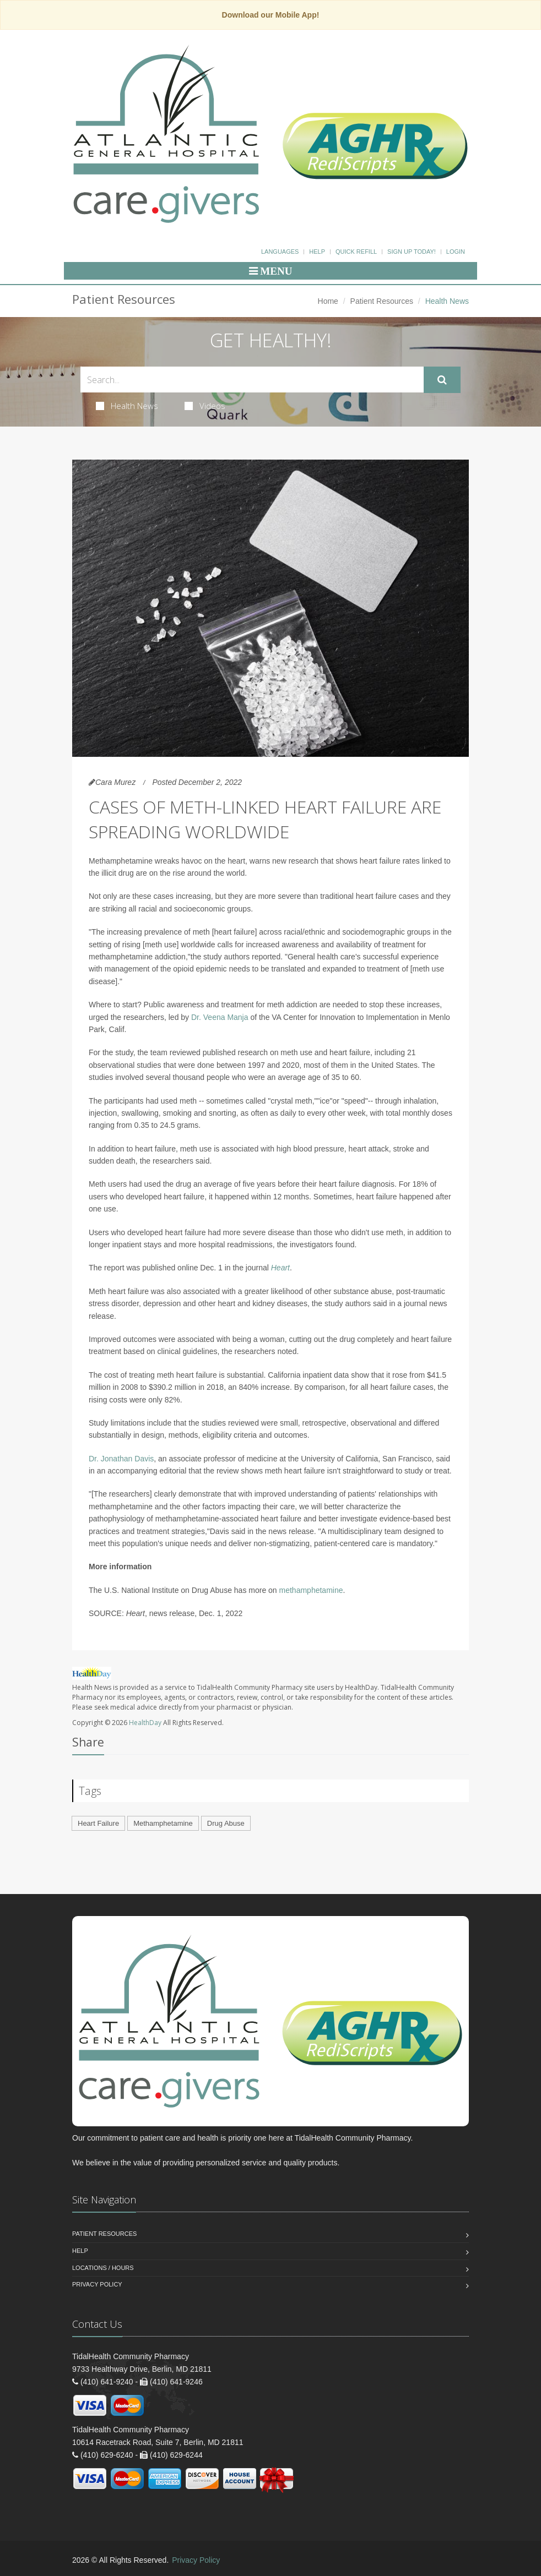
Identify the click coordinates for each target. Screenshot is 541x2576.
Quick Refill (356, 251)
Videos (205, 405)
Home (328, 301)
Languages (280, 251)
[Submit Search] (442, 380)
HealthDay (145, 1722)
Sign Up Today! (411, 251)
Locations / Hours (103, 2267)
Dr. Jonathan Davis (121, 1458)
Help (317, 251)
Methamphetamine (163, 1823)
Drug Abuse (226, 1823)
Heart (280, 1267)
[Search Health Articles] (252, 379)
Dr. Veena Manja (220, 1017)
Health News (127, 405)
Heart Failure (98, 1823)
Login (455, 251)
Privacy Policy (97, 2284)
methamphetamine (311, 1590)
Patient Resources (381, 301)
